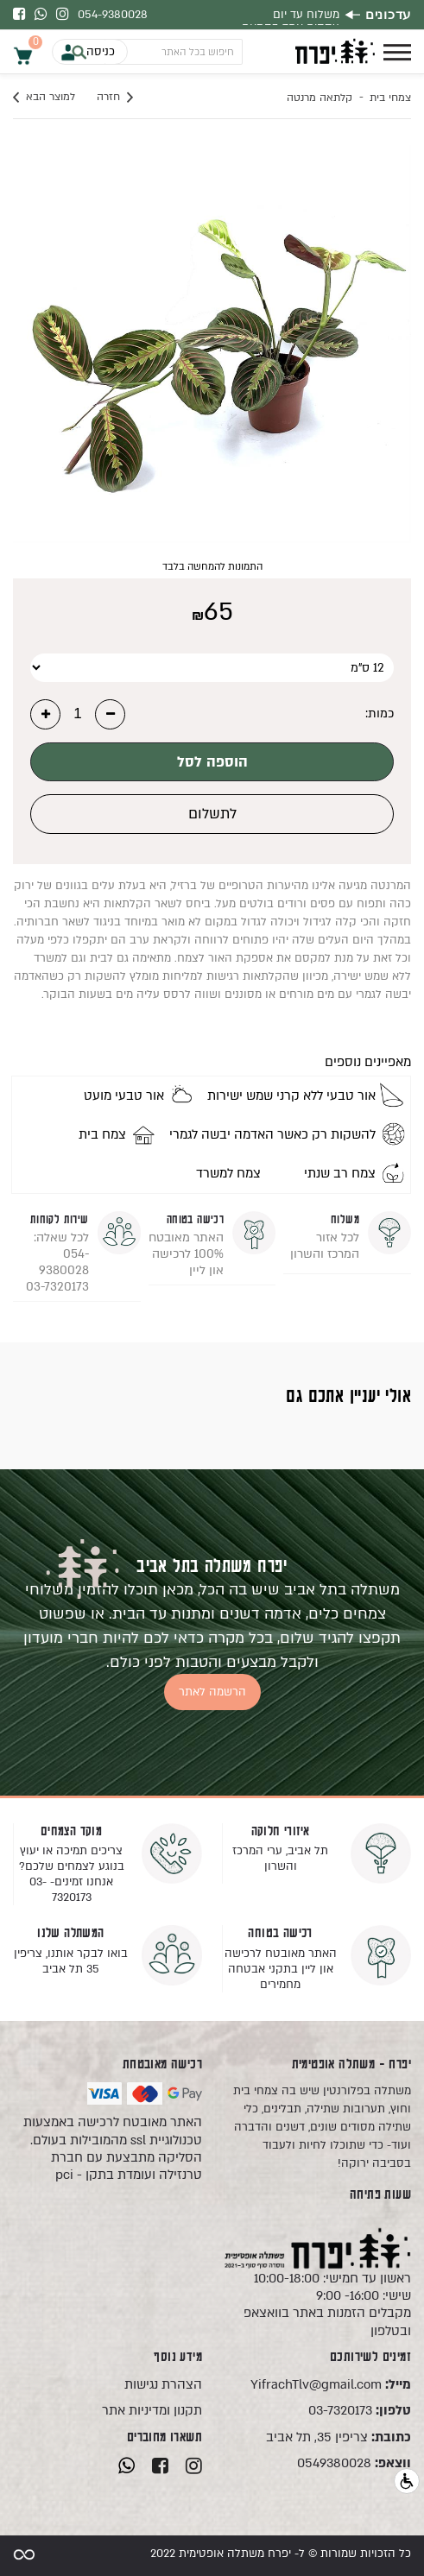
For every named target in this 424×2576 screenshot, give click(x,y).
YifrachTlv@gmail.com (330, 2384)
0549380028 (354, 2463)
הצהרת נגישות (163, 2384)
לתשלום (212, 814)
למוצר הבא (44, 97)
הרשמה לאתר (212, 1692)
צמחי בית (390, 97)
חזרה (115, 97)
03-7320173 (359, 2410)
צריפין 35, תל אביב (338, 2437)
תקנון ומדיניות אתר (152, 2410)
